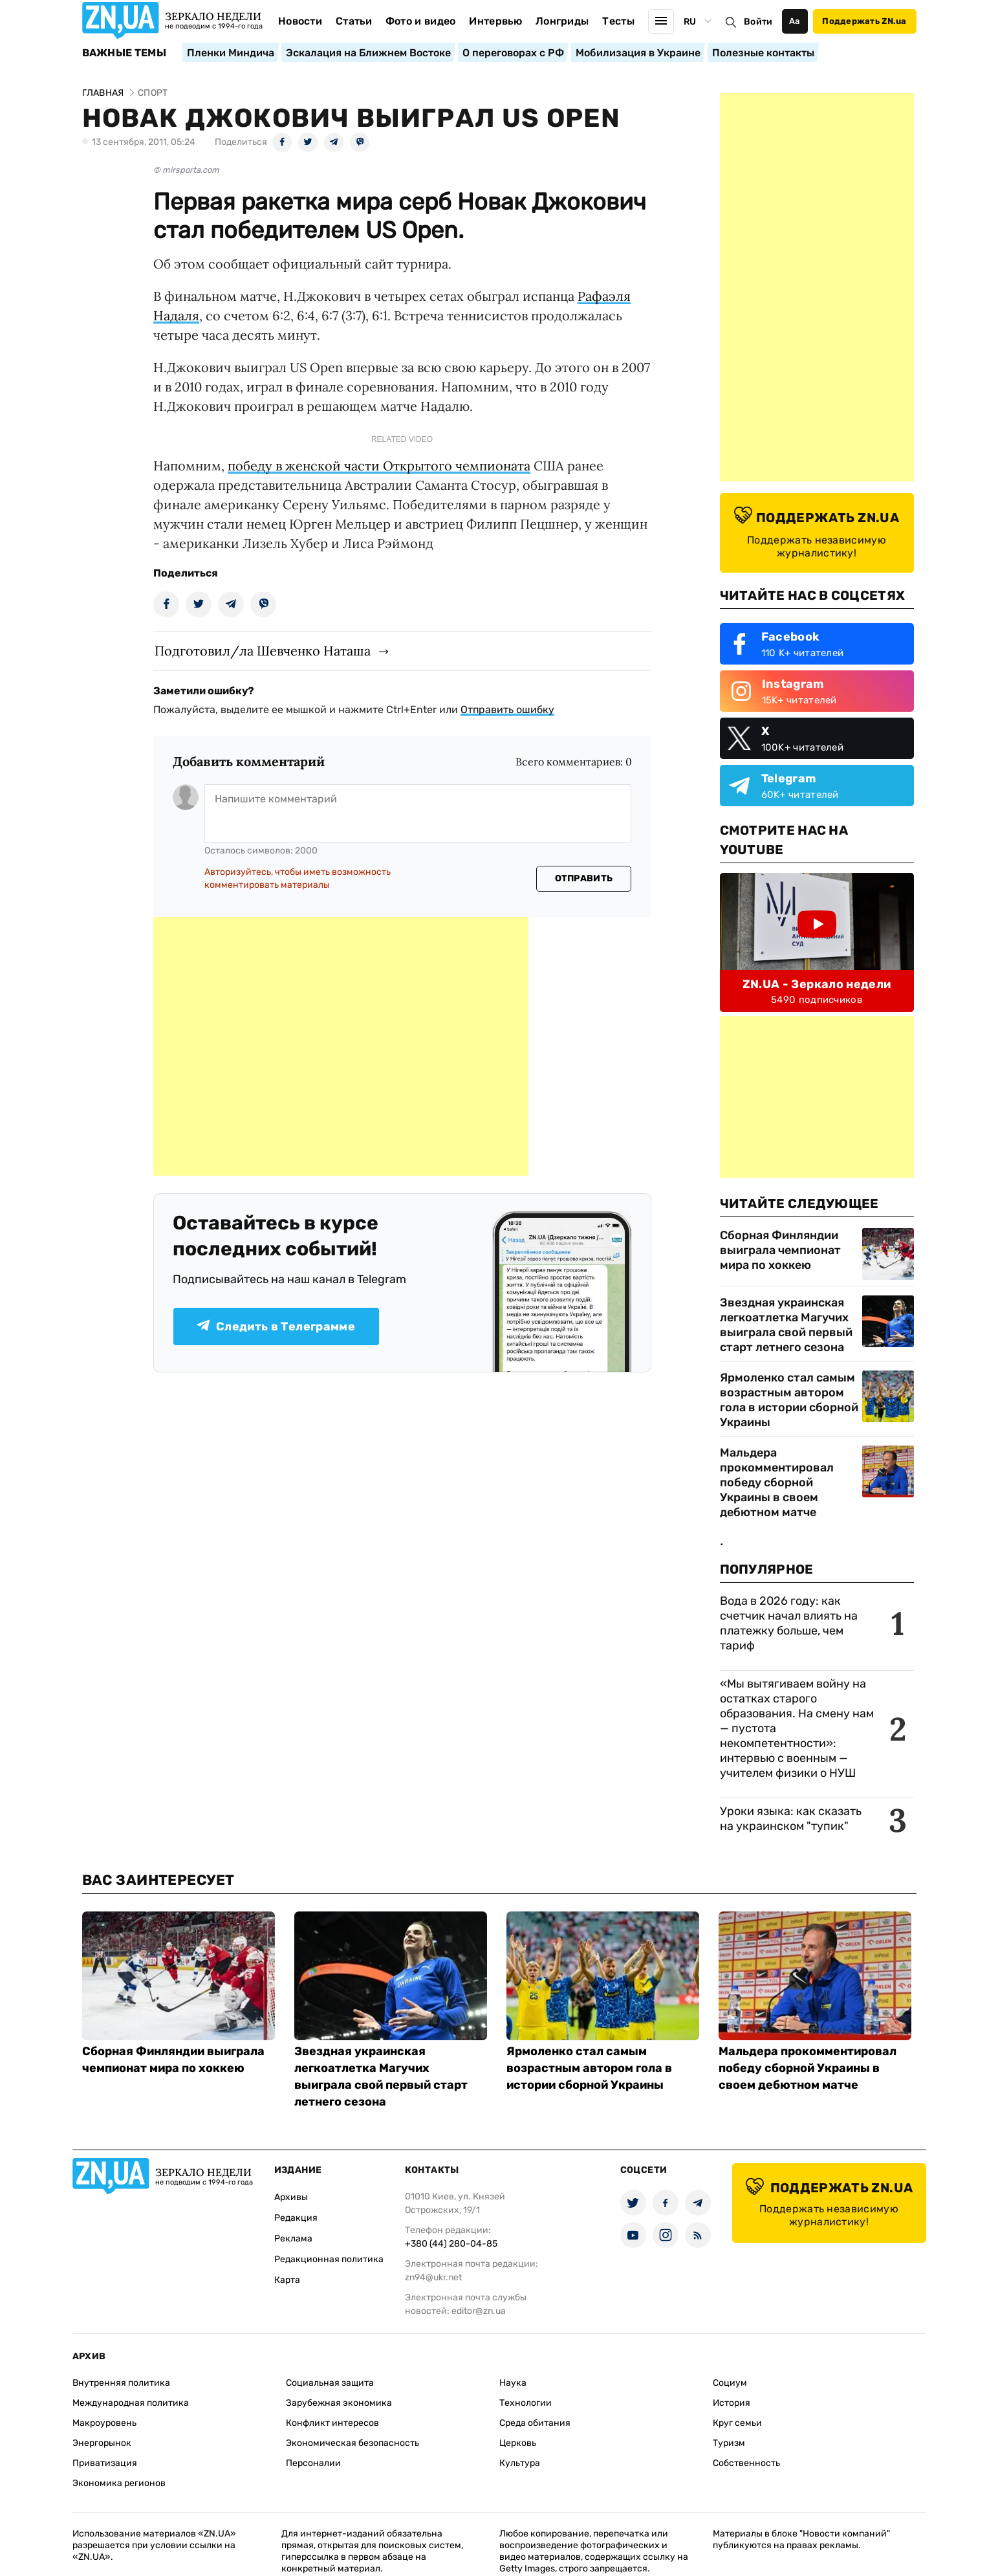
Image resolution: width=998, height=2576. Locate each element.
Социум (730, 2382)
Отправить (584, 878)
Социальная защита (330, 2382)
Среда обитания (534, 2422)
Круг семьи (737, 2422)
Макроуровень (104, 2422)
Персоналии (313, 2463)
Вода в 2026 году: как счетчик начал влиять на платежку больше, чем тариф (789, 1623)
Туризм (729, 2443)
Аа (794, 21)
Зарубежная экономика (339, 2402)
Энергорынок (101, 2443)
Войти (758, 21)
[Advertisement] (340, 1046)
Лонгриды (562, 21)
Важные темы (124, 53)
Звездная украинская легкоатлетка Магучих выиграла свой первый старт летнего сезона (786, 1324)
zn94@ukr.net (433, 2277)
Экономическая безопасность (352, 2443)
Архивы (291, 2197)
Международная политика (130, 2402)
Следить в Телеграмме (276, 1326)
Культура (519, 2463)
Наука (512, 2382)
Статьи (354, 21)
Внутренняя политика (121, 2382)
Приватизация (104, 2463)
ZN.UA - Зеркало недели (817, 984)
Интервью (495, 21)
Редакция (296, 2217)
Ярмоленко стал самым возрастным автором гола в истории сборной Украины (789, 1400)
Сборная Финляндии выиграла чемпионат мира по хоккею (780, 1250)
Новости (300, 21)
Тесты (618, 21)
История (731, 2402)
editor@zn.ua (478, 2311)
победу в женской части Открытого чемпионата (379, 465)
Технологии (525, 2402)
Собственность (746, 2463)
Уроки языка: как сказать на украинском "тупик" (791, 1818)
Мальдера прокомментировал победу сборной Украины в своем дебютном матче (777, 1482)
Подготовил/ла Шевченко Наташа (263, 651)
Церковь (517, 2443)
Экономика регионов (119, 2483)
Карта (287, 2279)
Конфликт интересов (332, 2422)
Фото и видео (420, 21)
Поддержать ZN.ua (864, 21)
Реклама (293, 2238)
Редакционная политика (329, 2259)
